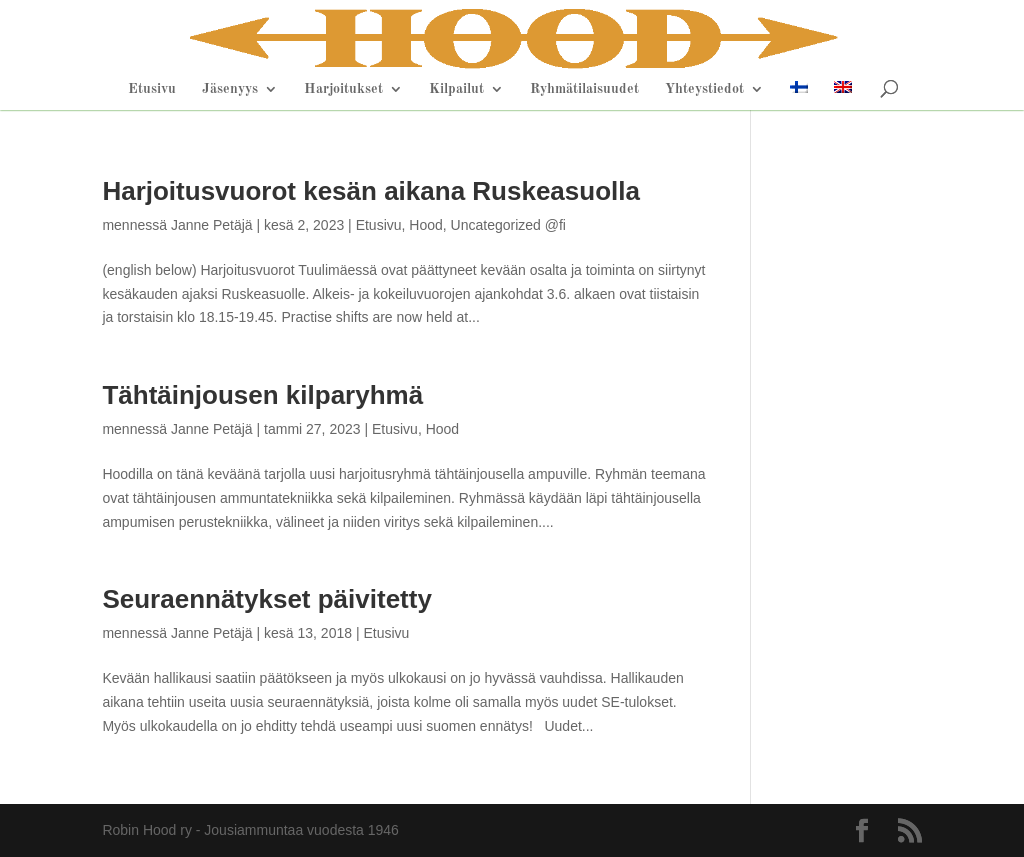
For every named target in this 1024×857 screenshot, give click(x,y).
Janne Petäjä (212, 225)
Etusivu (152, 89)
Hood (425, 225)
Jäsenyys (230, 89)
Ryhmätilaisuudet (584, 89)
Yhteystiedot (704, 89)
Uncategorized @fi (508, 225)
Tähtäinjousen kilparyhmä (262, 395)
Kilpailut (456, 89)
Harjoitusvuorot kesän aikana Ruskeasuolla (371, 191)
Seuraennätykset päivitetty (266, 599)
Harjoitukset (343, 89)
